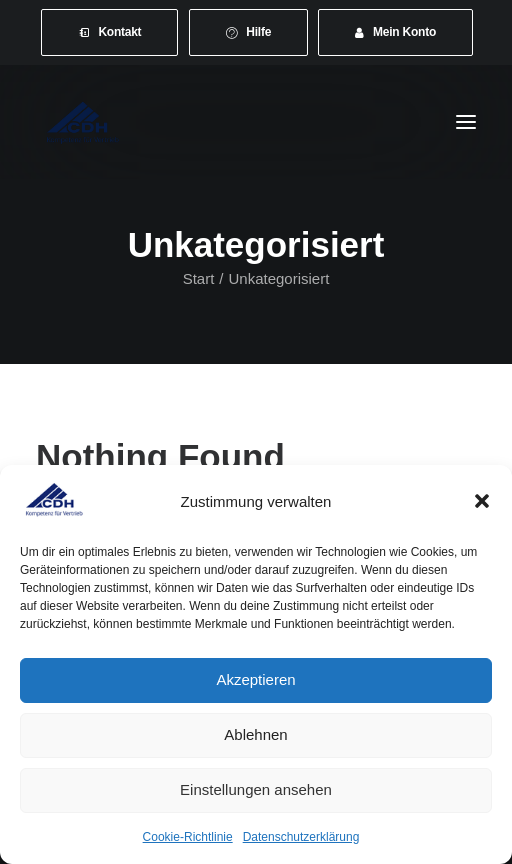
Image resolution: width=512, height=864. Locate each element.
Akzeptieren (255, 679)
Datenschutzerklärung (301, 837)
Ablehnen (255, 734)
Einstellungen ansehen (256, 789)
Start (199, 278)
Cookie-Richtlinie (188, 837)
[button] (482, 501)
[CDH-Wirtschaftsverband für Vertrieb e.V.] (83, 122)
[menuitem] (110, 32)
